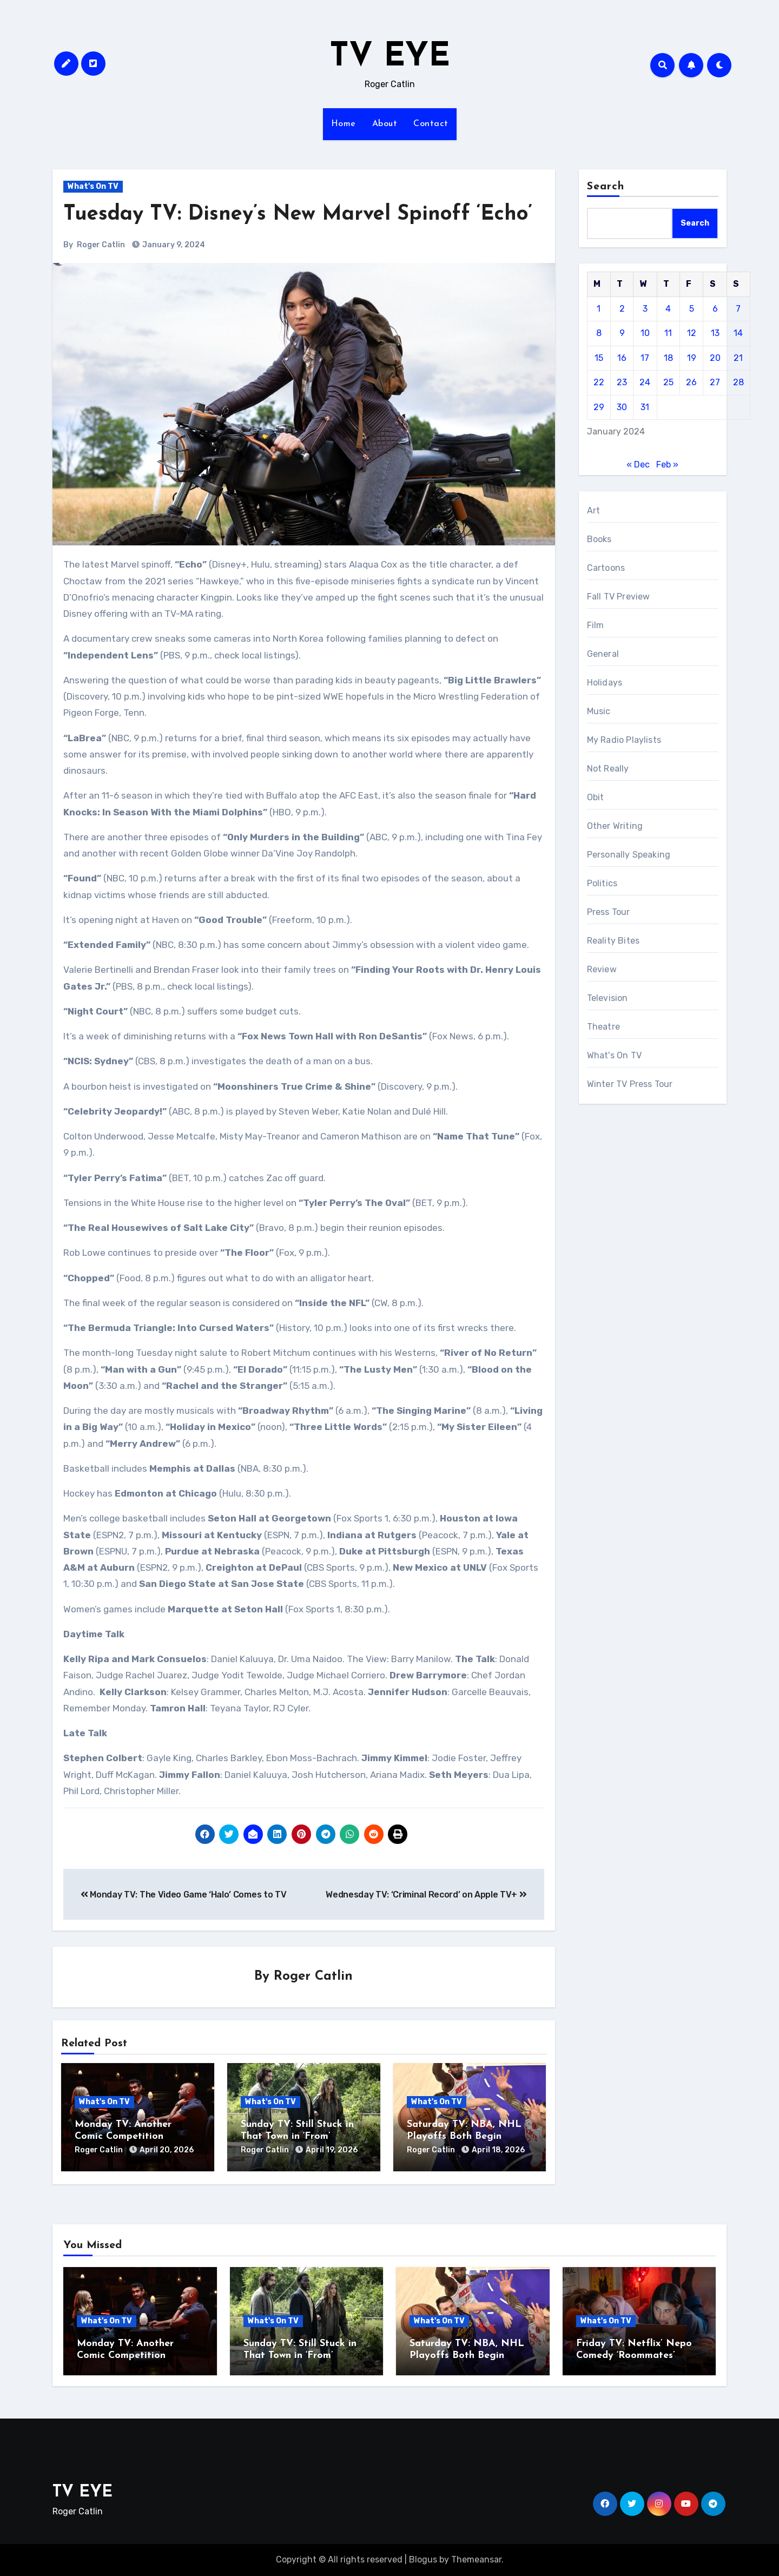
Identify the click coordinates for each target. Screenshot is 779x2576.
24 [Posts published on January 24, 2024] (644, 382)
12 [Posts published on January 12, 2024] (691, 333)
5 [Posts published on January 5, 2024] (691, 309)
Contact (430, 124)
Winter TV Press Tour (630, 1084)
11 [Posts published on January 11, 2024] (668, 333)
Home (343, 124)
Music (599, 711)
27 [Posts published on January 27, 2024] (715, 382)
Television (607, 998)
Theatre (603, 1027)
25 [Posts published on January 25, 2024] (668, 382)
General (603, 654)
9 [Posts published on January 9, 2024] (622, 333)
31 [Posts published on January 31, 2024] (645, 407)
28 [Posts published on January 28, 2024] (738, 382)
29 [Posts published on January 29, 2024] (598, 407)
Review (602, 969)
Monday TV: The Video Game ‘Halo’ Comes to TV (183, 1894)
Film (595, 625)
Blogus (423, 2559)
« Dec (638, 464)
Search (606, 186)
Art (593, 510)
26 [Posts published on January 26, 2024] (691, 382)
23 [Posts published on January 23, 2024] (622, 382)
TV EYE (389, 57)
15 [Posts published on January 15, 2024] (599, 358)
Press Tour (608, 912)
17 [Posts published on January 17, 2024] (645, 358)
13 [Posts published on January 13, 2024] (715, 333)
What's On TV (93, 186)
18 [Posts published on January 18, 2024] (668, 358)
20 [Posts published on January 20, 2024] (715, 358)
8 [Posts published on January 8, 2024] (599, 333)
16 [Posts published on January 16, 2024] (621, 358)
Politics (602, 883)
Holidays (605, 682)
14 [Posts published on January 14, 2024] (738, 333)
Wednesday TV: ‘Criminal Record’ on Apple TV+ (426, 1894)
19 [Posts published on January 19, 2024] (691, 358)
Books (599, 539)
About (385, 124)
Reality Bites (613, 940)
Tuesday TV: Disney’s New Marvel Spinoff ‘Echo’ (297, 214)
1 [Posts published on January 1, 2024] (598, 309)
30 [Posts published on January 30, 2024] (622, 407)
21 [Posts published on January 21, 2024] (738, 358)
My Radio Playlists (624, 740)
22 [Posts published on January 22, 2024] (598, 382)
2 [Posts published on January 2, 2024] (622, 309)
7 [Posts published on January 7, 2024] (738, 309)
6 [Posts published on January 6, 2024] (715, 309)
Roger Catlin (101, 244)
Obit (595, 797)
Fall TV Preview (618, 596)
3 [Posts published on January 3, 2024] (645, 309)
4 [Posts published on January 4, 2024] (668, 309)
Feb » (667, 464)
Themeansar (476, 2559)
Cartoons (606, 568)
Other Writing (615, 826)
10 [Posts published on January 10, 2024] (645, 333)
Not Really (608, 768)
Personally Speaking (629, 854)
